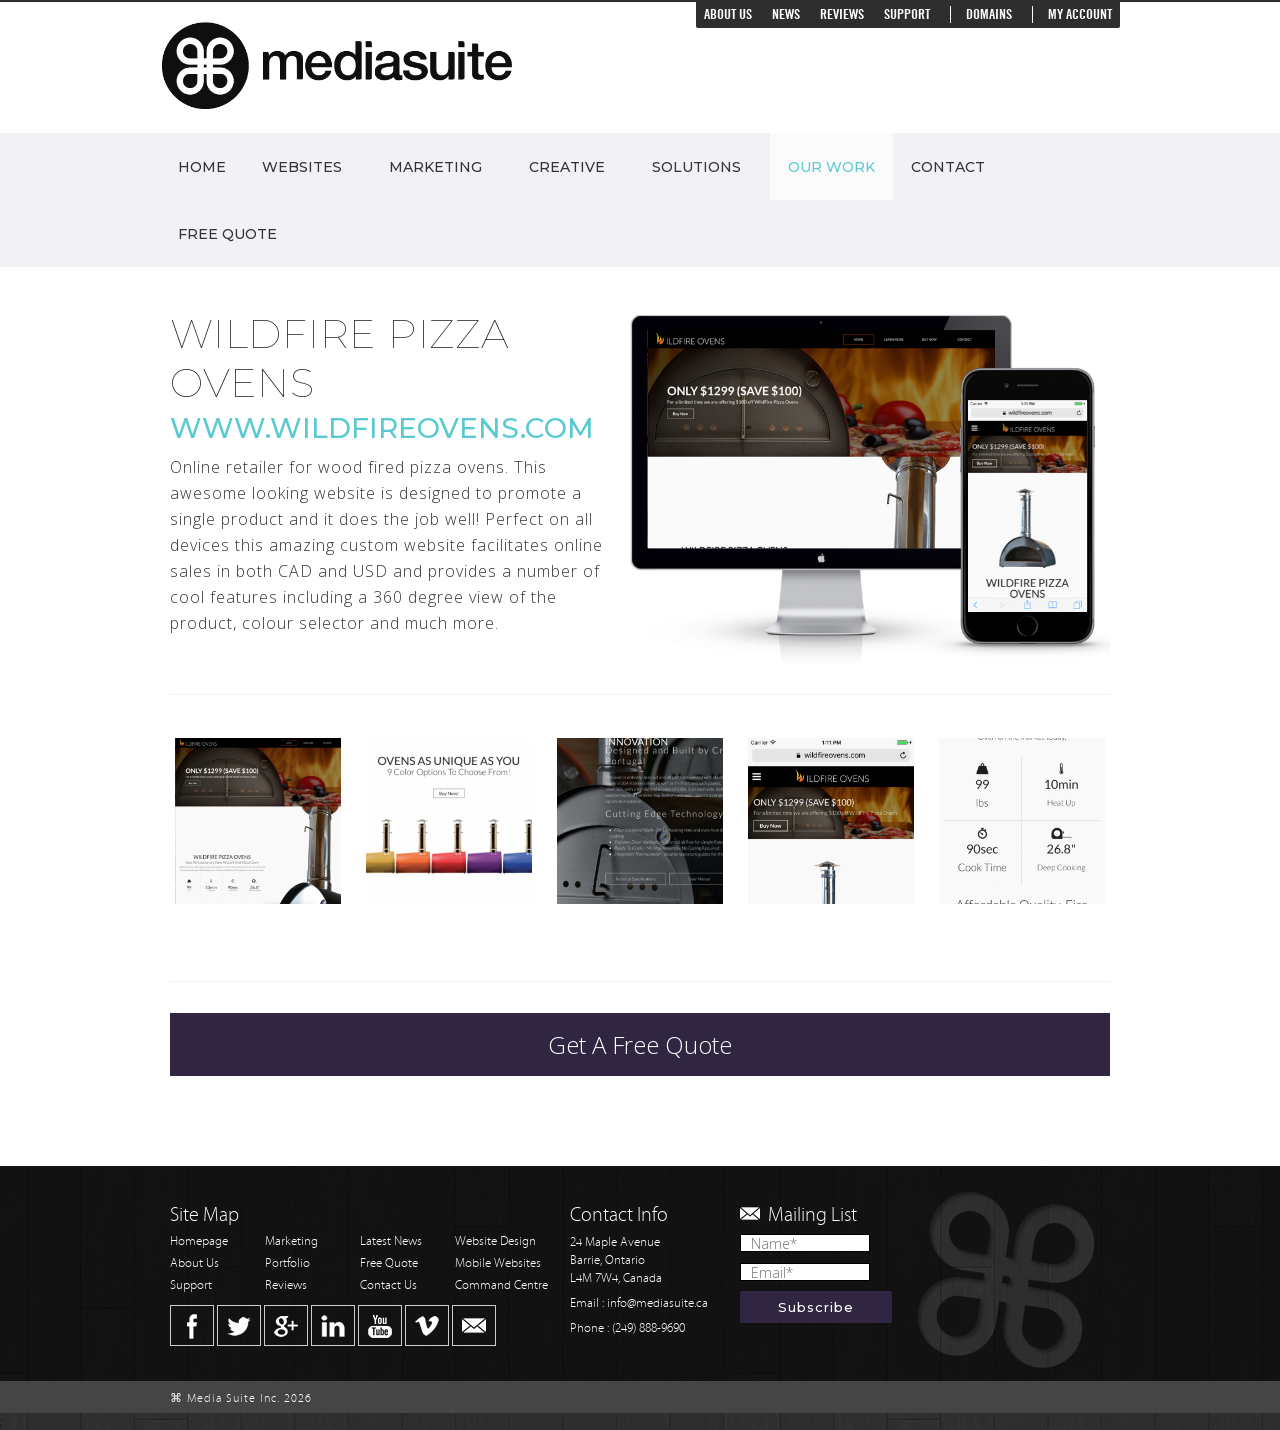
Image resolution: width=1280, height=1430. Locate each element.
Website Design (495, 1241)
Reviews (842, 14)
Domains (989, 14)
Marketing (435, 167)
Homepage (199, 1241)
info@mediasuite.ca (657, 1303)
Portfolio (287, 1263)
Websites (302, 167)
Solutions (696, 167)
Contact (948, 167)
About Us (728, 14)
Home (202, 167)
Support (907, 14)
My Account (1080, 14)
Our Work (831, 167)
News (786, 14)
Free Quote (227, 234)
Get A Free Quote (640, 1044)
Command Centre (501, 1285)
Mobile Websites (498, 1263)
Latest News (391, 1241)
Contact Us (388, 1285)
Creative (567, 167)
